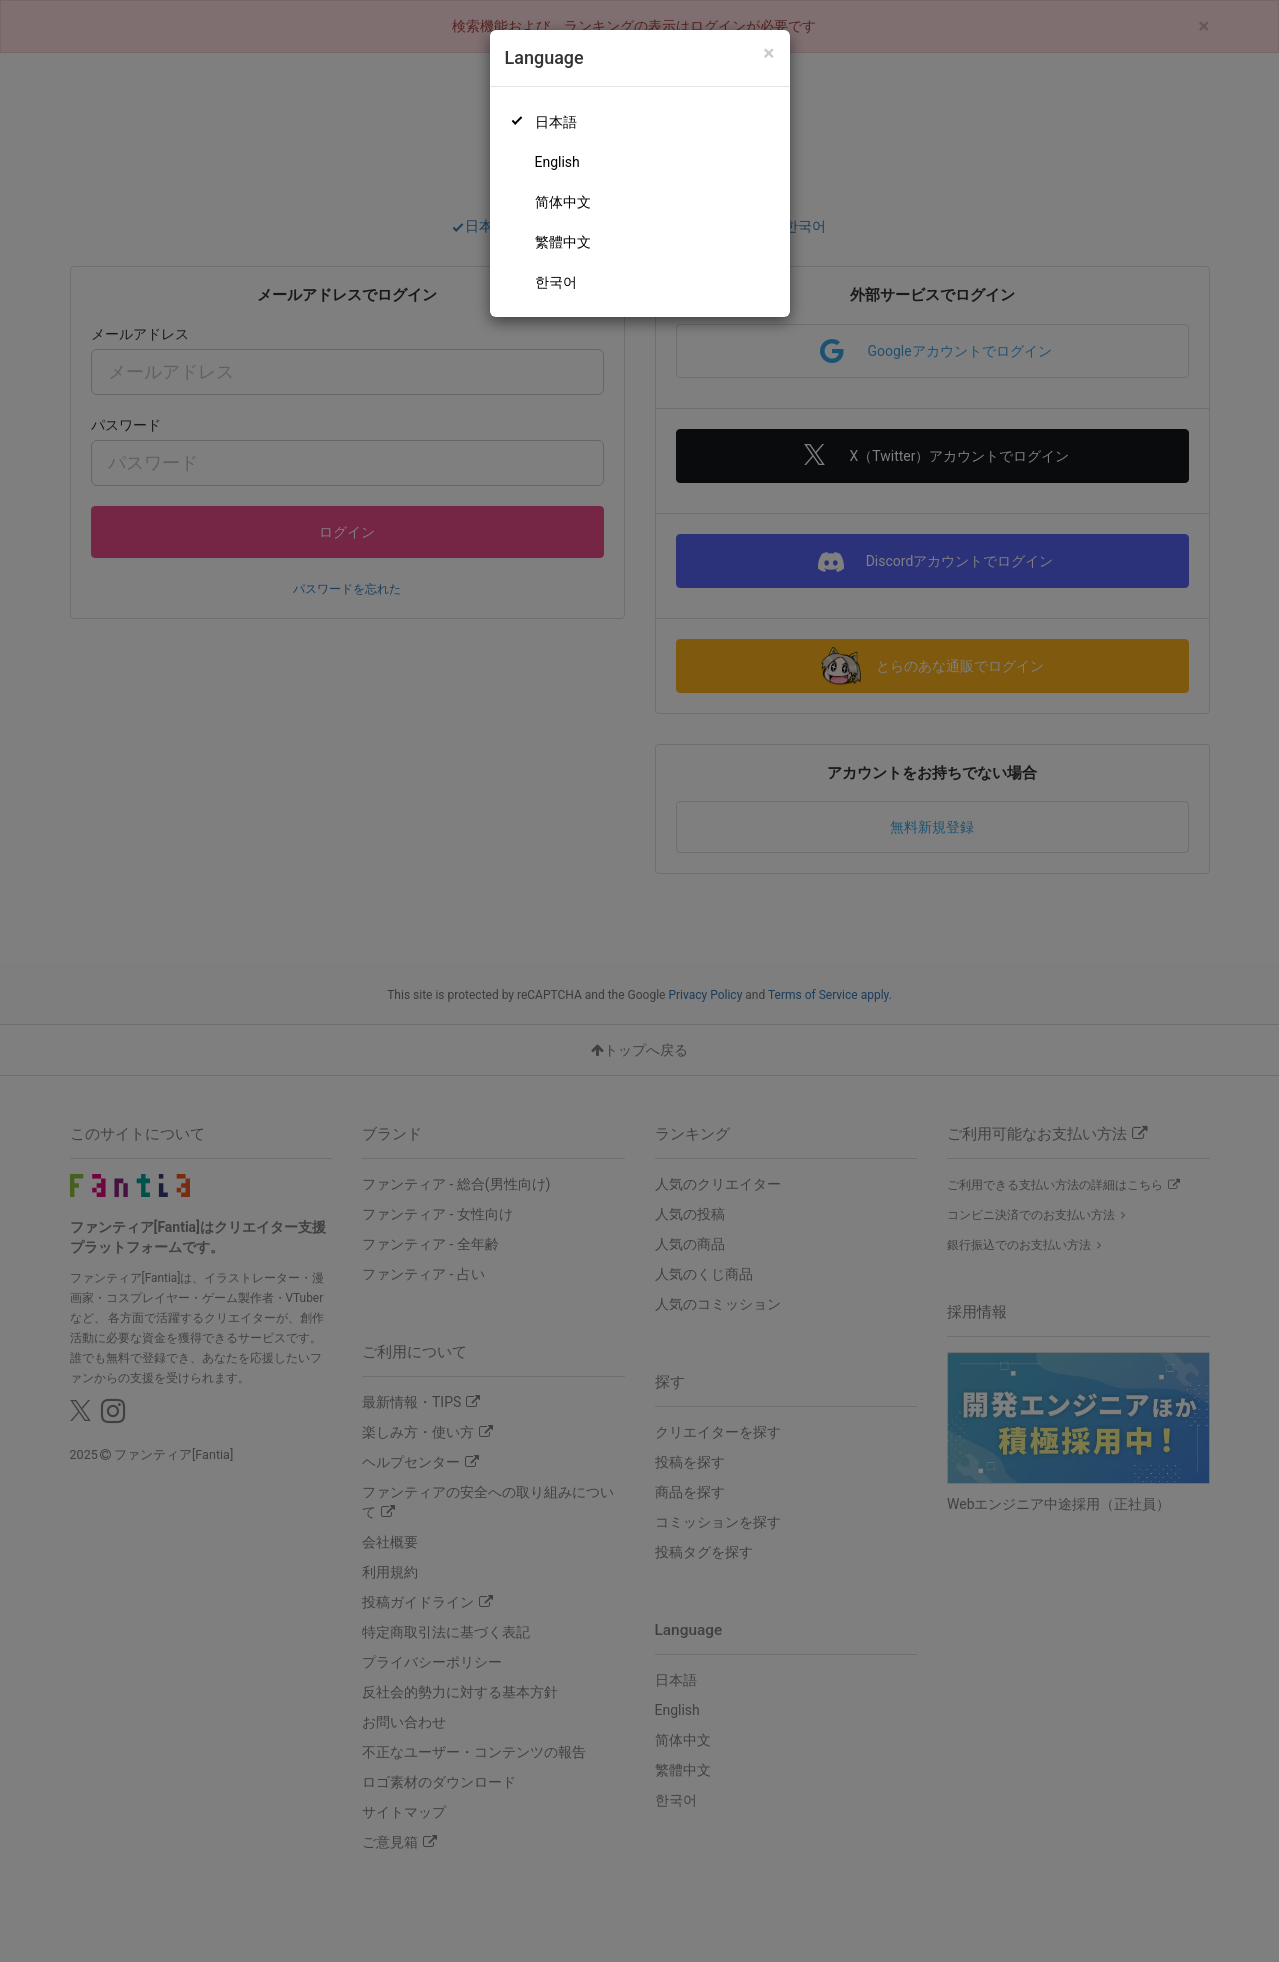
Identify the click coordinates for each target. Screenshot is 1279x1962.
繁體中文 (563, 242)
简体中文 (563, 202)
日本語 (556, 122)
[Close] (768, 53)
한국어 (556, 282)
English (557, 162)
